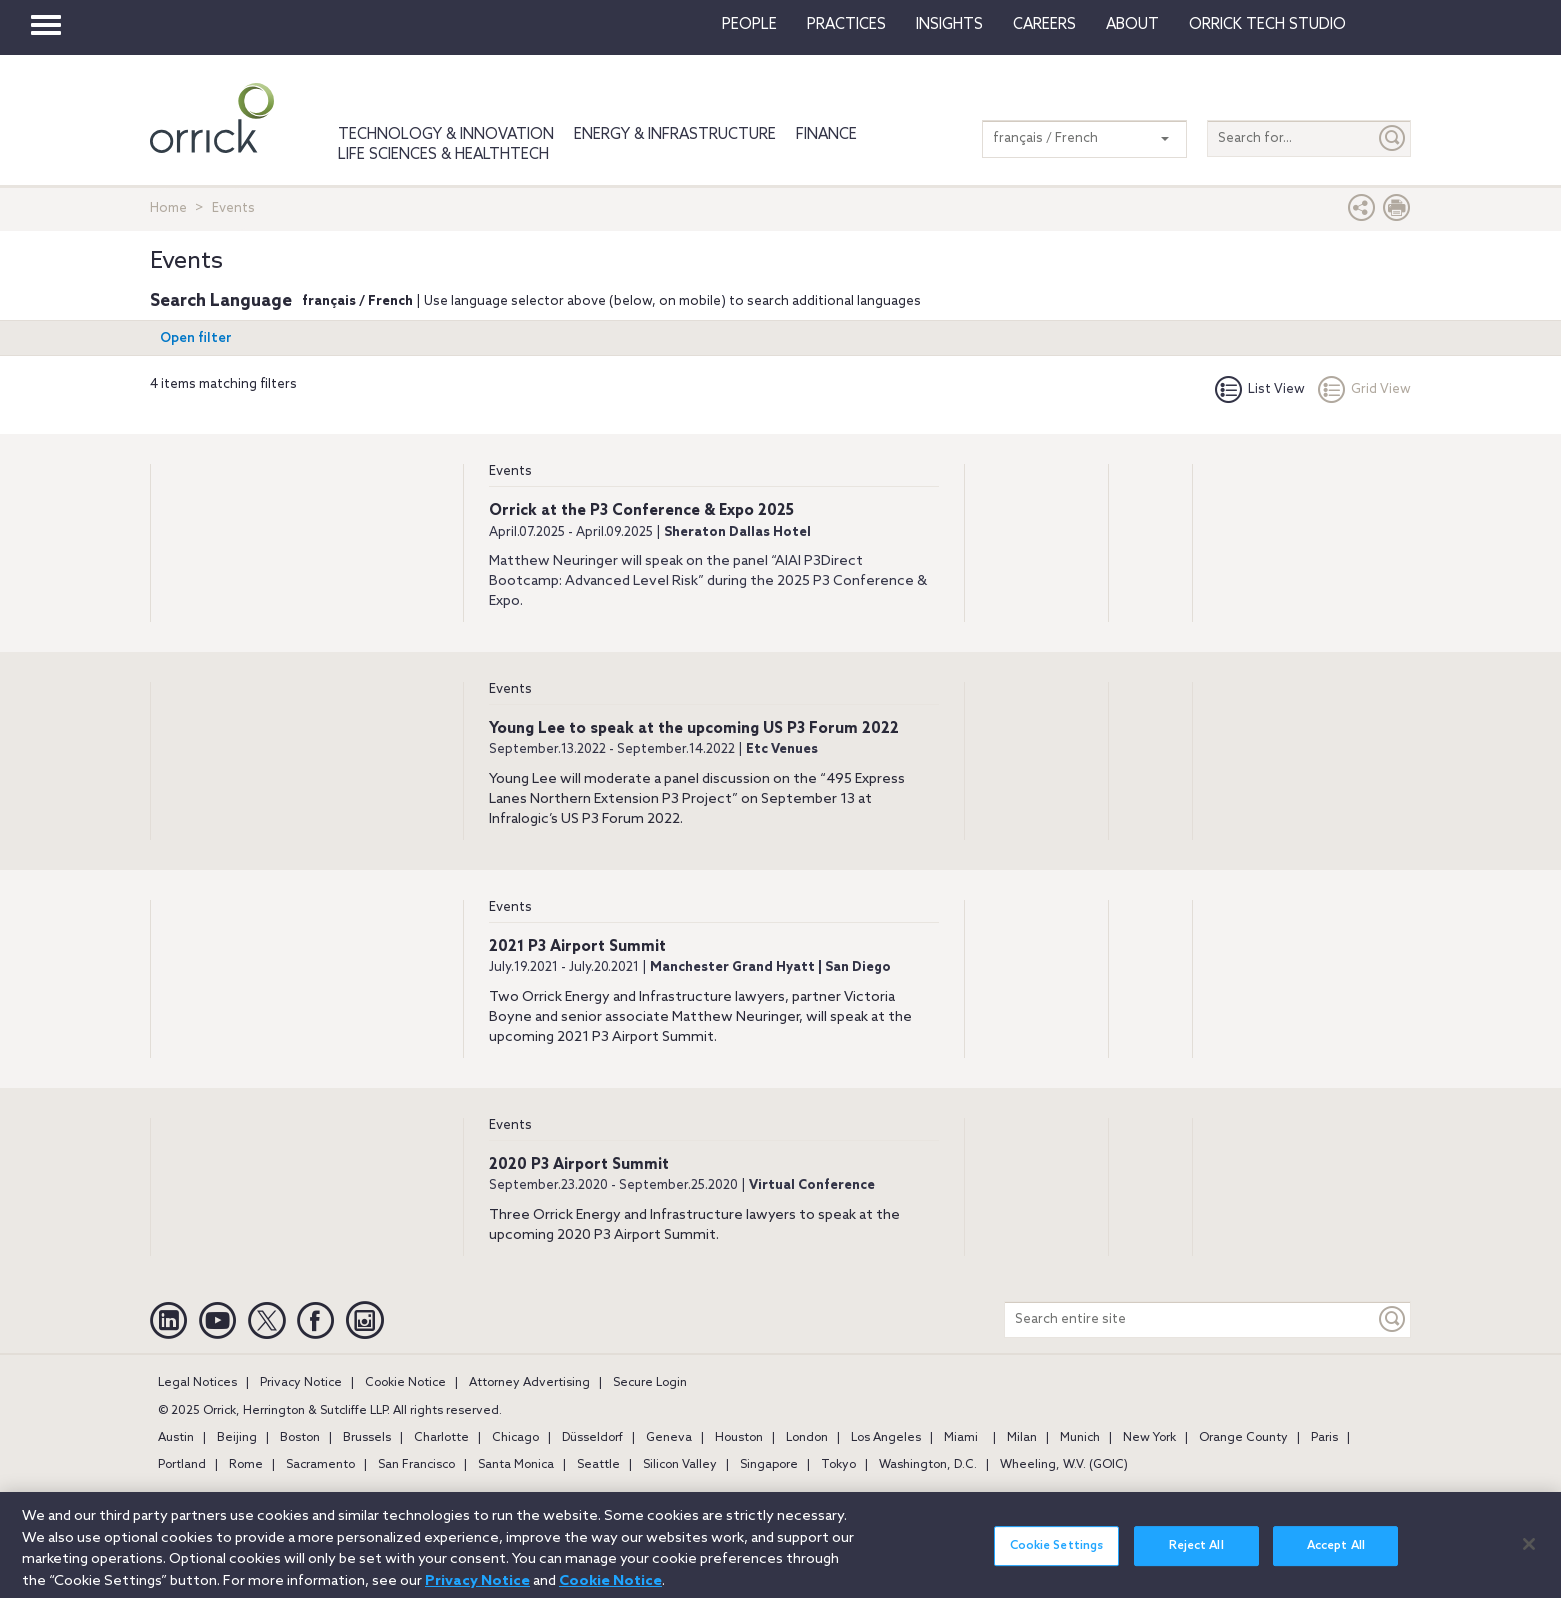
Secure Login (650, 1383)
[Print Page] (1397, 212)
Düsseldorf (592, 1438)
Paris (1324, 1438)
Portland (182, 1465)
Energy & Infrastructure (675, 135)
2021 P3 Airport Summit (577, 947)
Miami (961, 1438)
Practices (846, 25)
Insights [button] (949, 25)
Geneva (669, 1438)
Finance (826, 135)
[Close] (1529, 1554)
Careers (1044, 25)
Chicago (515, 1438)
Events (510, 471)
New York (1149, 1438)
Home (168, 208)
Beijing (237, 1438)
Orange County (1243, 1438)
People (749, 25)
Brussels (367, 1438)
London (807, 1438)
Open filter (196, 338)
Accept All (1336, 1557)
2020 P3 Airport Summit (579, 1165)
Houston (739, 1438)
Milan (1022, 1438)
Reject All (1196, 1557)
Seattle (598, 1465)
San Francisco (416, 1465)
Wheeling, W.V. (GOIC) (1064, 1465)
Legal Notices (197, 1383)
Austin (176, 1438)
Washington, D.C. (928, 1465)
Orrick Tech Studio (1267, 25)
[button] (1362, 212)
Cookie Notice (405, 1383)
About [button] (1132, 25)
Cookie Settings (1057, 1557)
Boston (300, 1438)
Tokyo (838, 1465)
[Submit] (1393, 138)
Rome (246, 1465)
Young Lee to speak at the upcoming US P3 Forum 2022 (694, 729)
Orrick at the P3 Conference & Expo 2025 (641, 511)
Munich (1080, 1438)
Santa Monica (516, 1465)
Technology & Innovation (446, 135)
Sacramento (320, 1465)
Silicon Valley (680, 1465)
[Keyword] (1393, 1319)
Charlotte (441, 1438)
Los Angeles (886, 1438)
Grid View (1364, 389)
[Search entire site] (1190, 1319)
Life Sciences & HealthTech (443, 155)
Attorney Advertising (529, 1383)
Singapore (769, 1465)
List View (1260, 389)
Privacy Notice (301, 1383)
